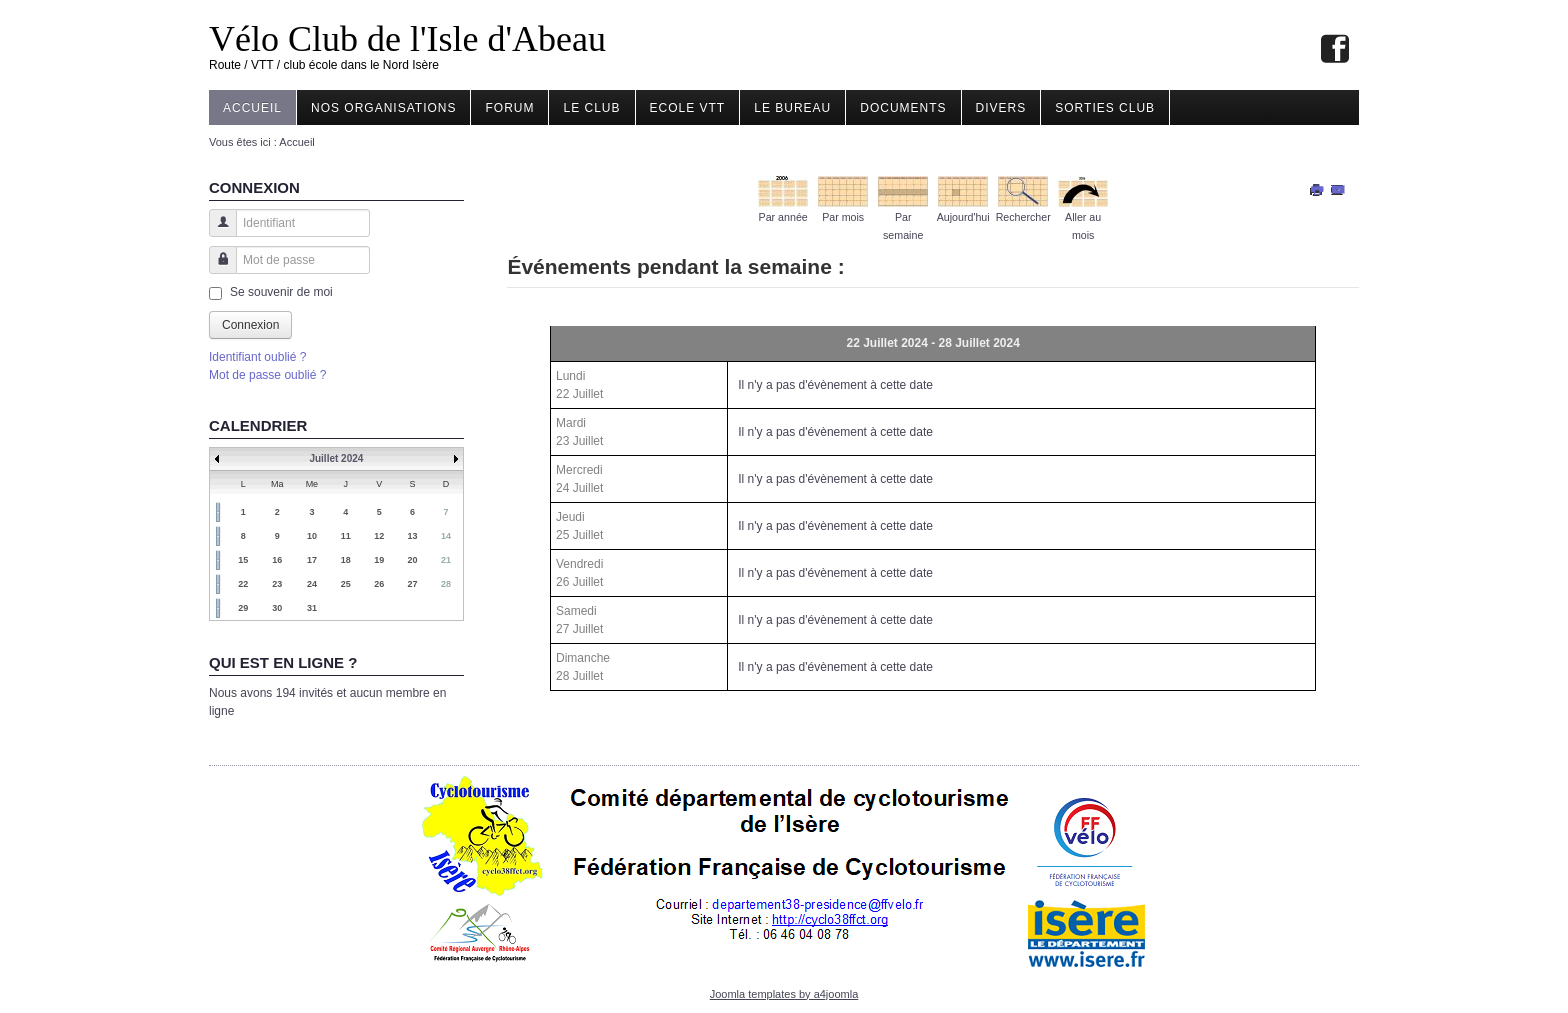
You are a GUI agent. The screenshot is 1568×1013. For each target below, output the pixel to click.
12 (379, 536)
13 (413, 536)
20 (413, 560)
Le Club (591, 108)
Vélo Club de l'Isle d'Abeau (407, 39)
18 (346, 560)
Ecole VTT (688, 108)
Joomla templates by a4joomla (784, 994)
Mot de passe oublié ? (267, 375)
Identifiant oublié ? (257, 357)
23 (277, 584)
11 (346, 536)
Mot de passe (215, 269)
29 (243, 608)
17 (312, 560)
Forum (509, 108)
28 (446, 584)
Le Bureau (792, 108)
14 (446, 536)
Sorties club (1105, 108)
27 (413, 584)
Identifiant (215, 232)
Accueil (252, 108)
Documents (903, 108)
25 (346, 584)
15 (243, 560)
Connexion (250, 325)
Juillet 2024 (336, 458)
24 (312, 584)
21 (446, 560)
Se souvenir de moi (281, 292)
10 (312, 536)
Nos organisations (383, 108)
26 (379, 584)
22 (243, 584)
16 (277, 560)
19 (379, 560)
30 (277, 608)
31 (312, 608)
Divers (1001, 108)
